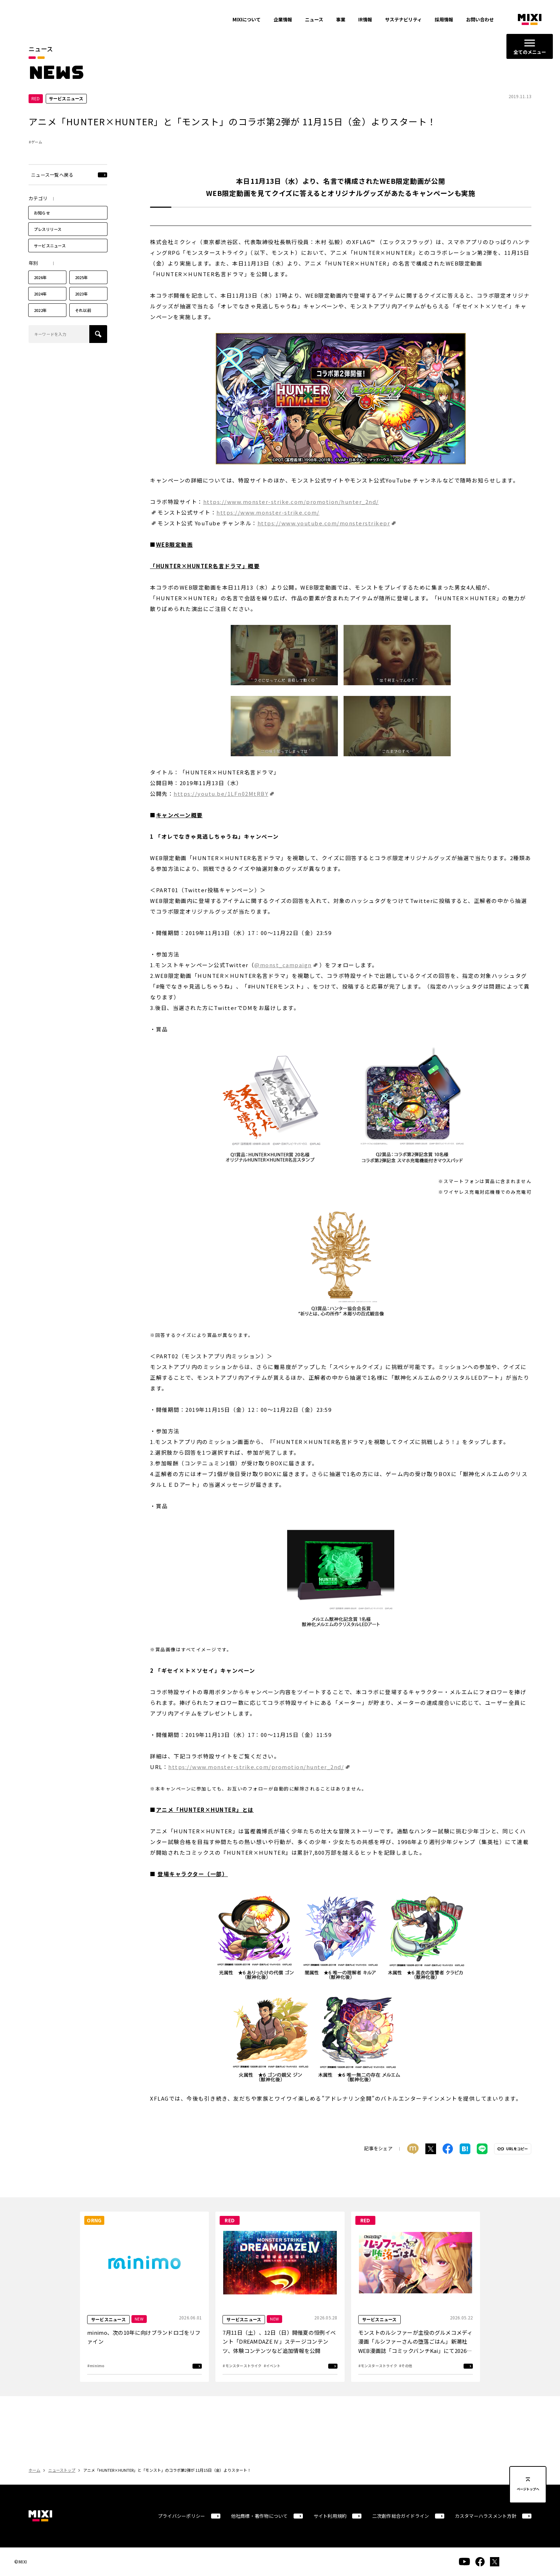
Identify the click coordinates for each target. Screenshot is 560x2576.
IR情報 (365, 19)
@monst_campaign (283, 965)
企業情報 (283, 19)
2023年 (81, 294)
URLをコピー (517, 2149)
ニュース (314, 19)
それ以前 (83, 310)
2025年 (81, 277)
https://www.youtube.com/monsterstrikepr (324, 523)
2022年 (40, 310)
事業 (340, 19)
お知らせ (42, 213)
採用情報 (444, 19)
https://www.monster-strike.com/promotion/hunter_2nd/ (256, 1767)
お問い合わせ (480, 19)
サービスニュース (50, 245)
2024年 (40, 294)
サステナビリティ (403, 19)
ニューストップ (61, 2470)
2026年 (40, 277)
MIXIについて (246, 19)
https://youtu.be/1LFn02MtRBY (221, 793)
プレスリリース (48, 229)
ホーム (34, 2470)
